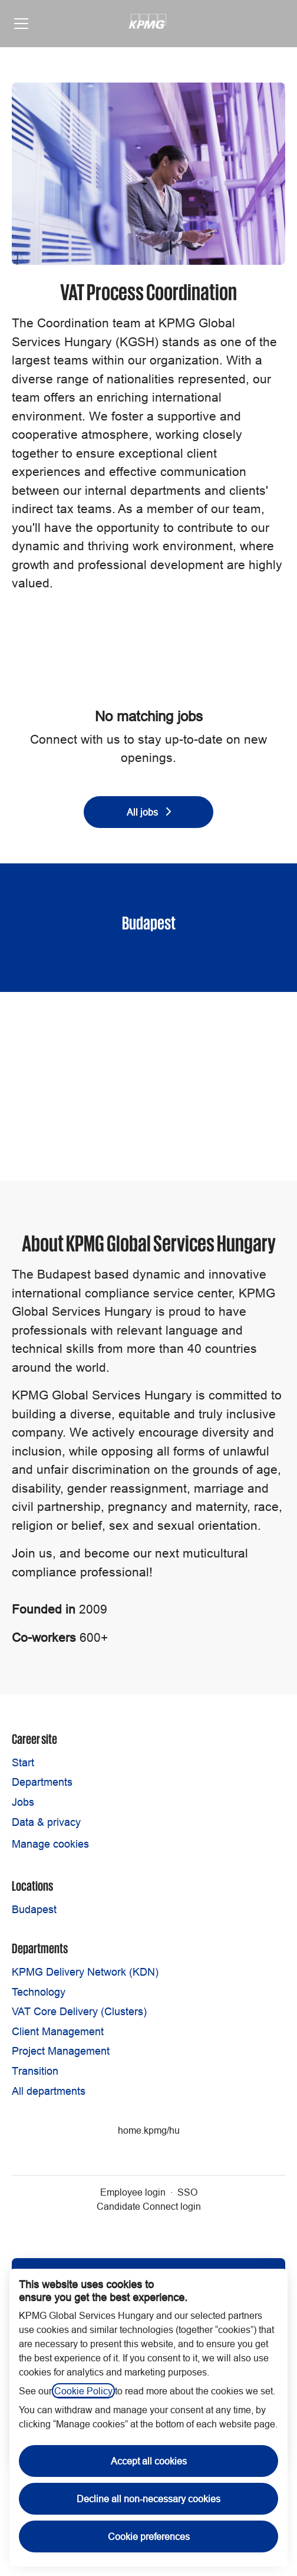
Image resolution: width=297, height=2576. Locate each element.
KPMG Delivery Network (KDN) (85, 1972)
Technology (38, 1992)
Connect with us (75, 739)
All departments (48, 2091)
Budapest (34, 1909)
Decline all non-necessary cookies (148, 2498)
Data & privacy (46, 1822)
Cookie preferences (149, 2536)
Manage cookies (50, 1844)
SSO (187, 2192)
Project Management (61, 2051)
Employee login (133, 2192)
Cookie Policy (83, 2391)
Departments (42, 1782)
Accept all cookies (149, 2461)
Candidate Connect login (149, 2206)
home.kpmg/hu (149, 2130)
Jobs (23, 1802)
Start (23, 1762)
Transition (35, 2071)
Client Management (58, 2031)
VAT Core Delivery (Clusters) (79, 2011)
